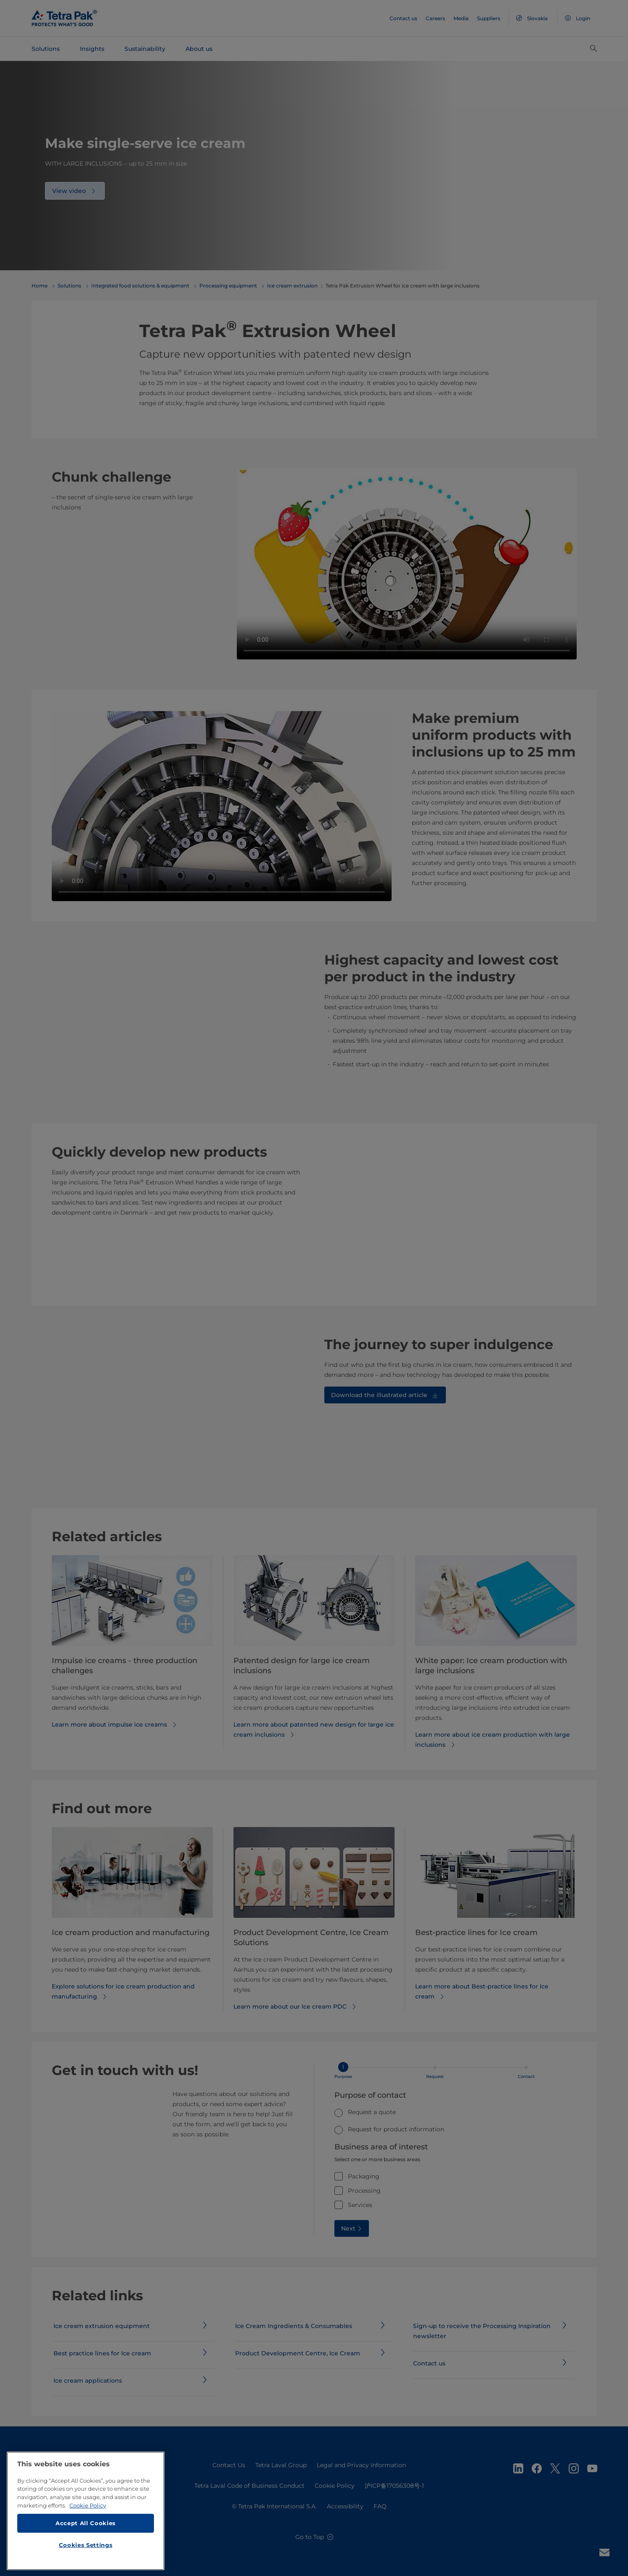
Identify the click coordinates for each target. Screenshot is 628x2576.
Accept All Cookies (86, 2523)
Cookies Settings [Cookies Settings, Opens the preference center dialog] (86, 2545)
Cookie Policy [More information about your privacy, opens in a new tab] (87, 2505)
